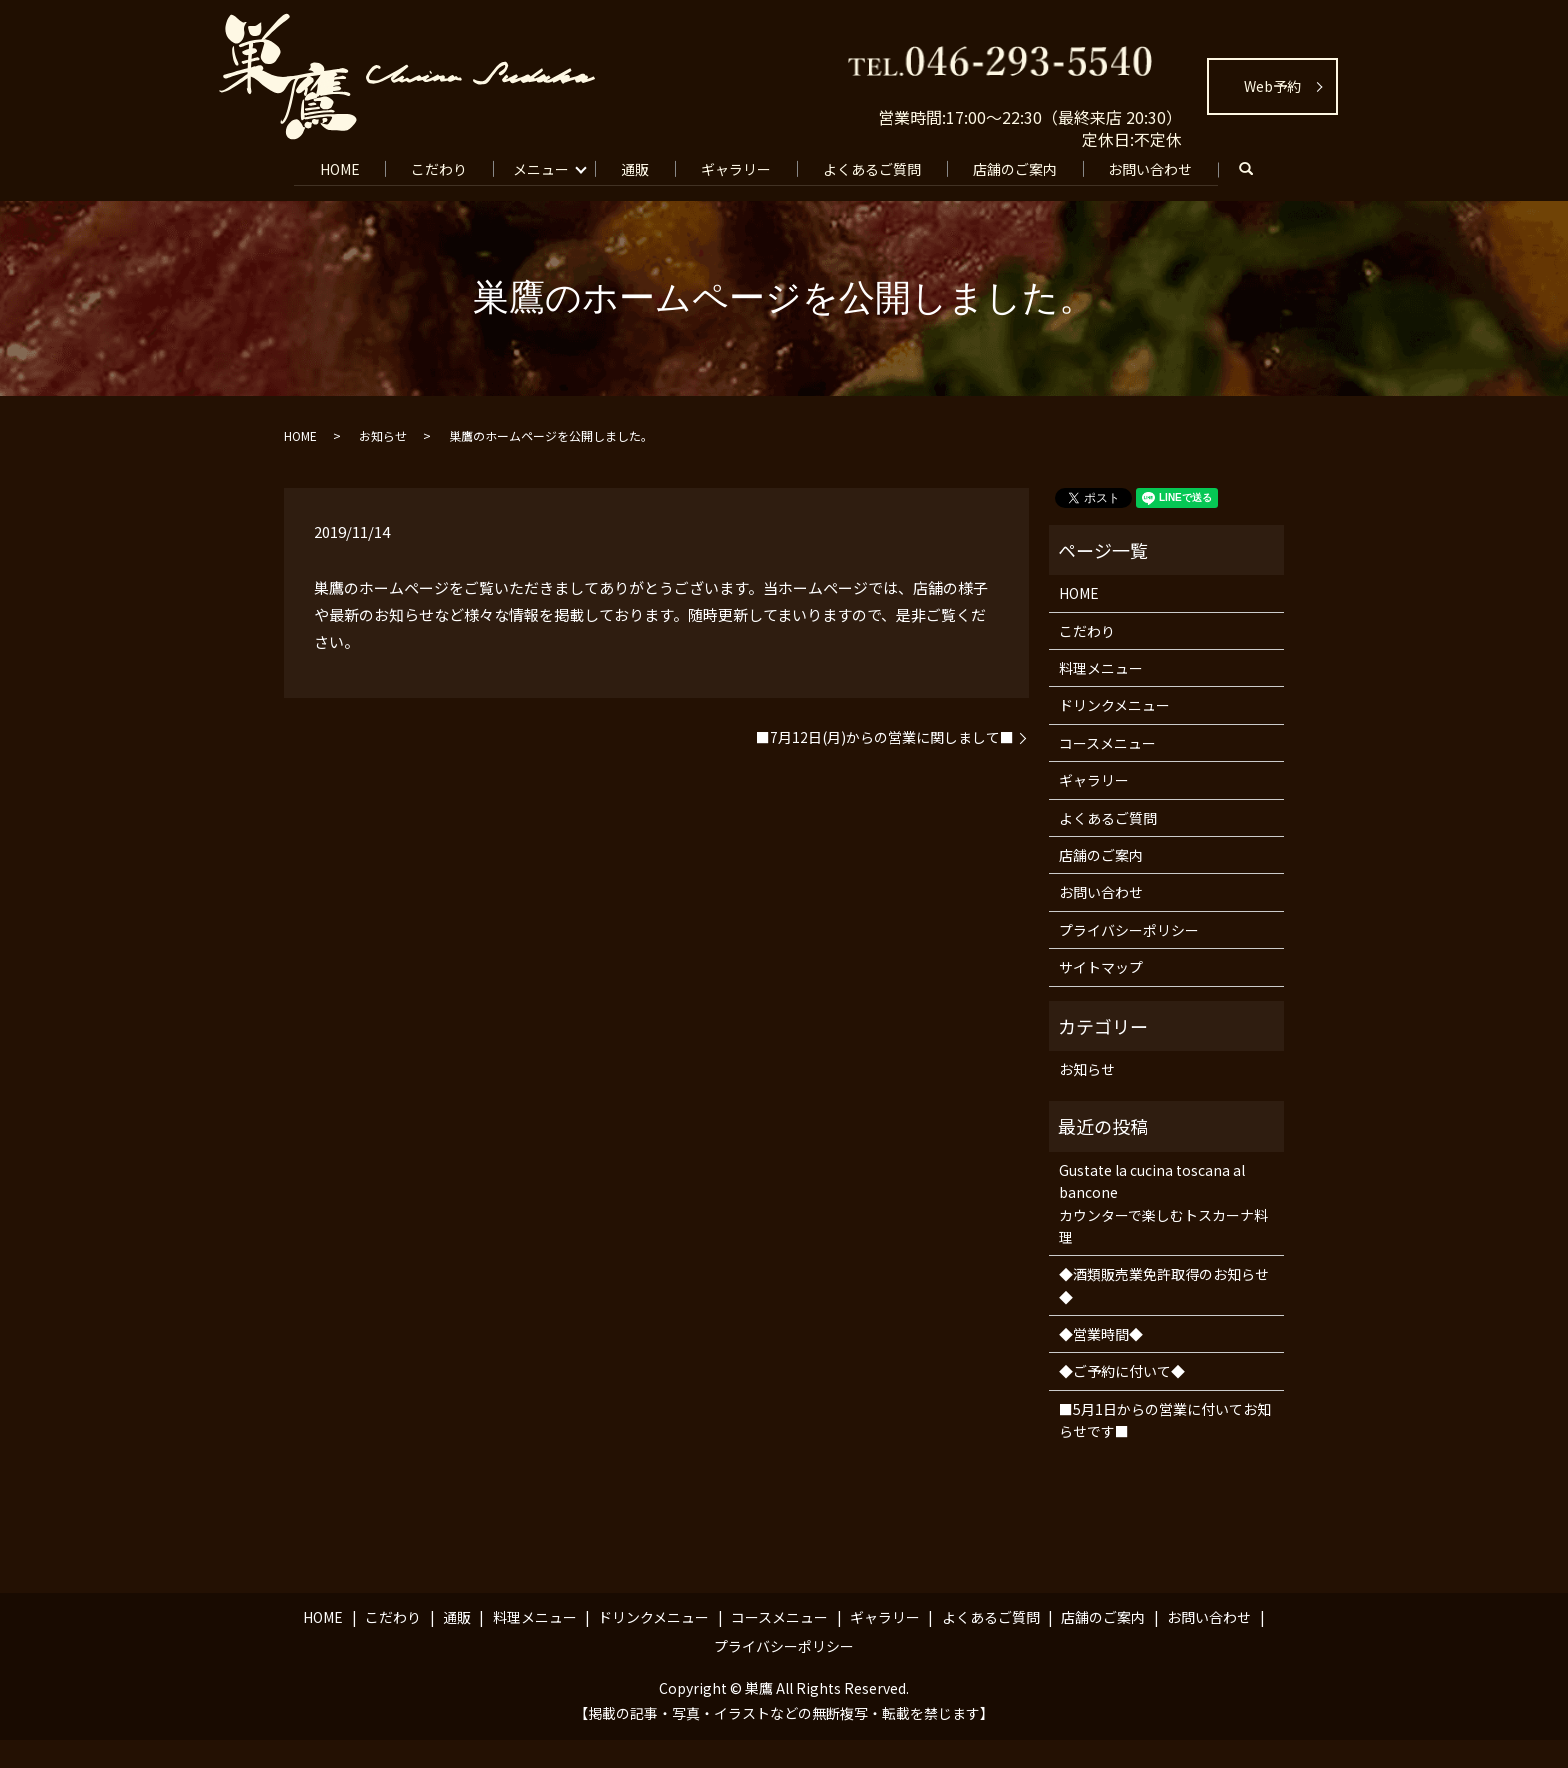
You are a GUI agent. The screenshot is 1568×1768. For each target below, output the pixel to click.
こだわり (436, 167)
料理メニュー (1101, 696)
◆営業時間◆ (1101, 1362)
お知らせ (383, 463)
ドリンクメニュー (1114, 733)
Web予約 (1272, 86)
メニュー (541, 167)
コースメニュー (1107, 771)
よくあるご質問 (884, 167)
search (326, 199)
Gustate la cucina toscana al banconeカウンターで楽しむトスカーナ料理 (1163, 1231)
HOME (332, 167)
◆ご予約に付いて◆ (1122, 1399)
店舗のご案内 (1031, 167)
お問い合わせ (1171, 167)
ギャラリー (744, 167)
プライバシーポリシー (1129, 958)
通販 (639, 167)
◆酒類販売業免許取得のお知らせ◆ (1164, 1313)
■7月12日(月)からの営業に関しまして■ (885, 765)
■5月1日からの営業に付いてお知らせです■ (1165, 1448)
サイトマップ (1101, 995)
